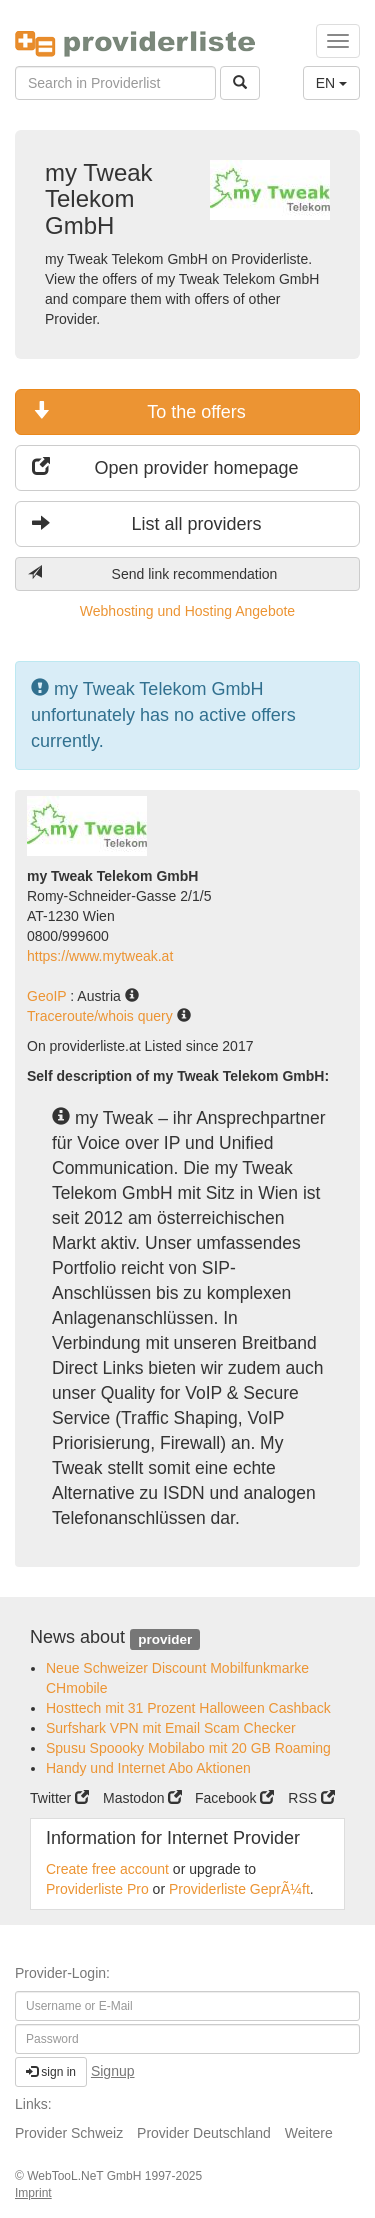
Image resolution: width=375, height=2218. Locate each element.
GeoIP (48, 996)
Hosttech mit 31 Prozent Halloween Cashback (188, 1708)
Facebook (234, 1798)
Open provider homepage (165, 467)
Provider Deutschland (204, 2133)
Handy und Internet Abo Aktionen (148, 1768)
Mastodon (142, 1798)
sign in (51, 2072)
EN (331, 83)
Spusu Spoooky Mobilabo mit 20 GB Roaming (188, 1748)
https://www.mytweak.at (100, 956)
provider (165, 1638)
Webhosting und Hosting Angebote (187, 611)
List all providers (147, 523)
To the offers (139, 411)
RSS (311, 1798)
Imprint (33, 2193)
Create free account (107, 1869)
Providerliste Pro (97, 1889)
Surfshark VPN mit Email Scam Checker (171, 1728)
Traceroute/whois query (102, 1016)
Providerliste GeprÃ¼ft (239, 1889)
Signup (113, 2071)
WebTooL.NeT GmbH (86, 2176)
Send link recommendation (152, 573)
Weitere (309, 2133)
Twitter (59, 1798)
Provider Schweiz (69, 2133)
